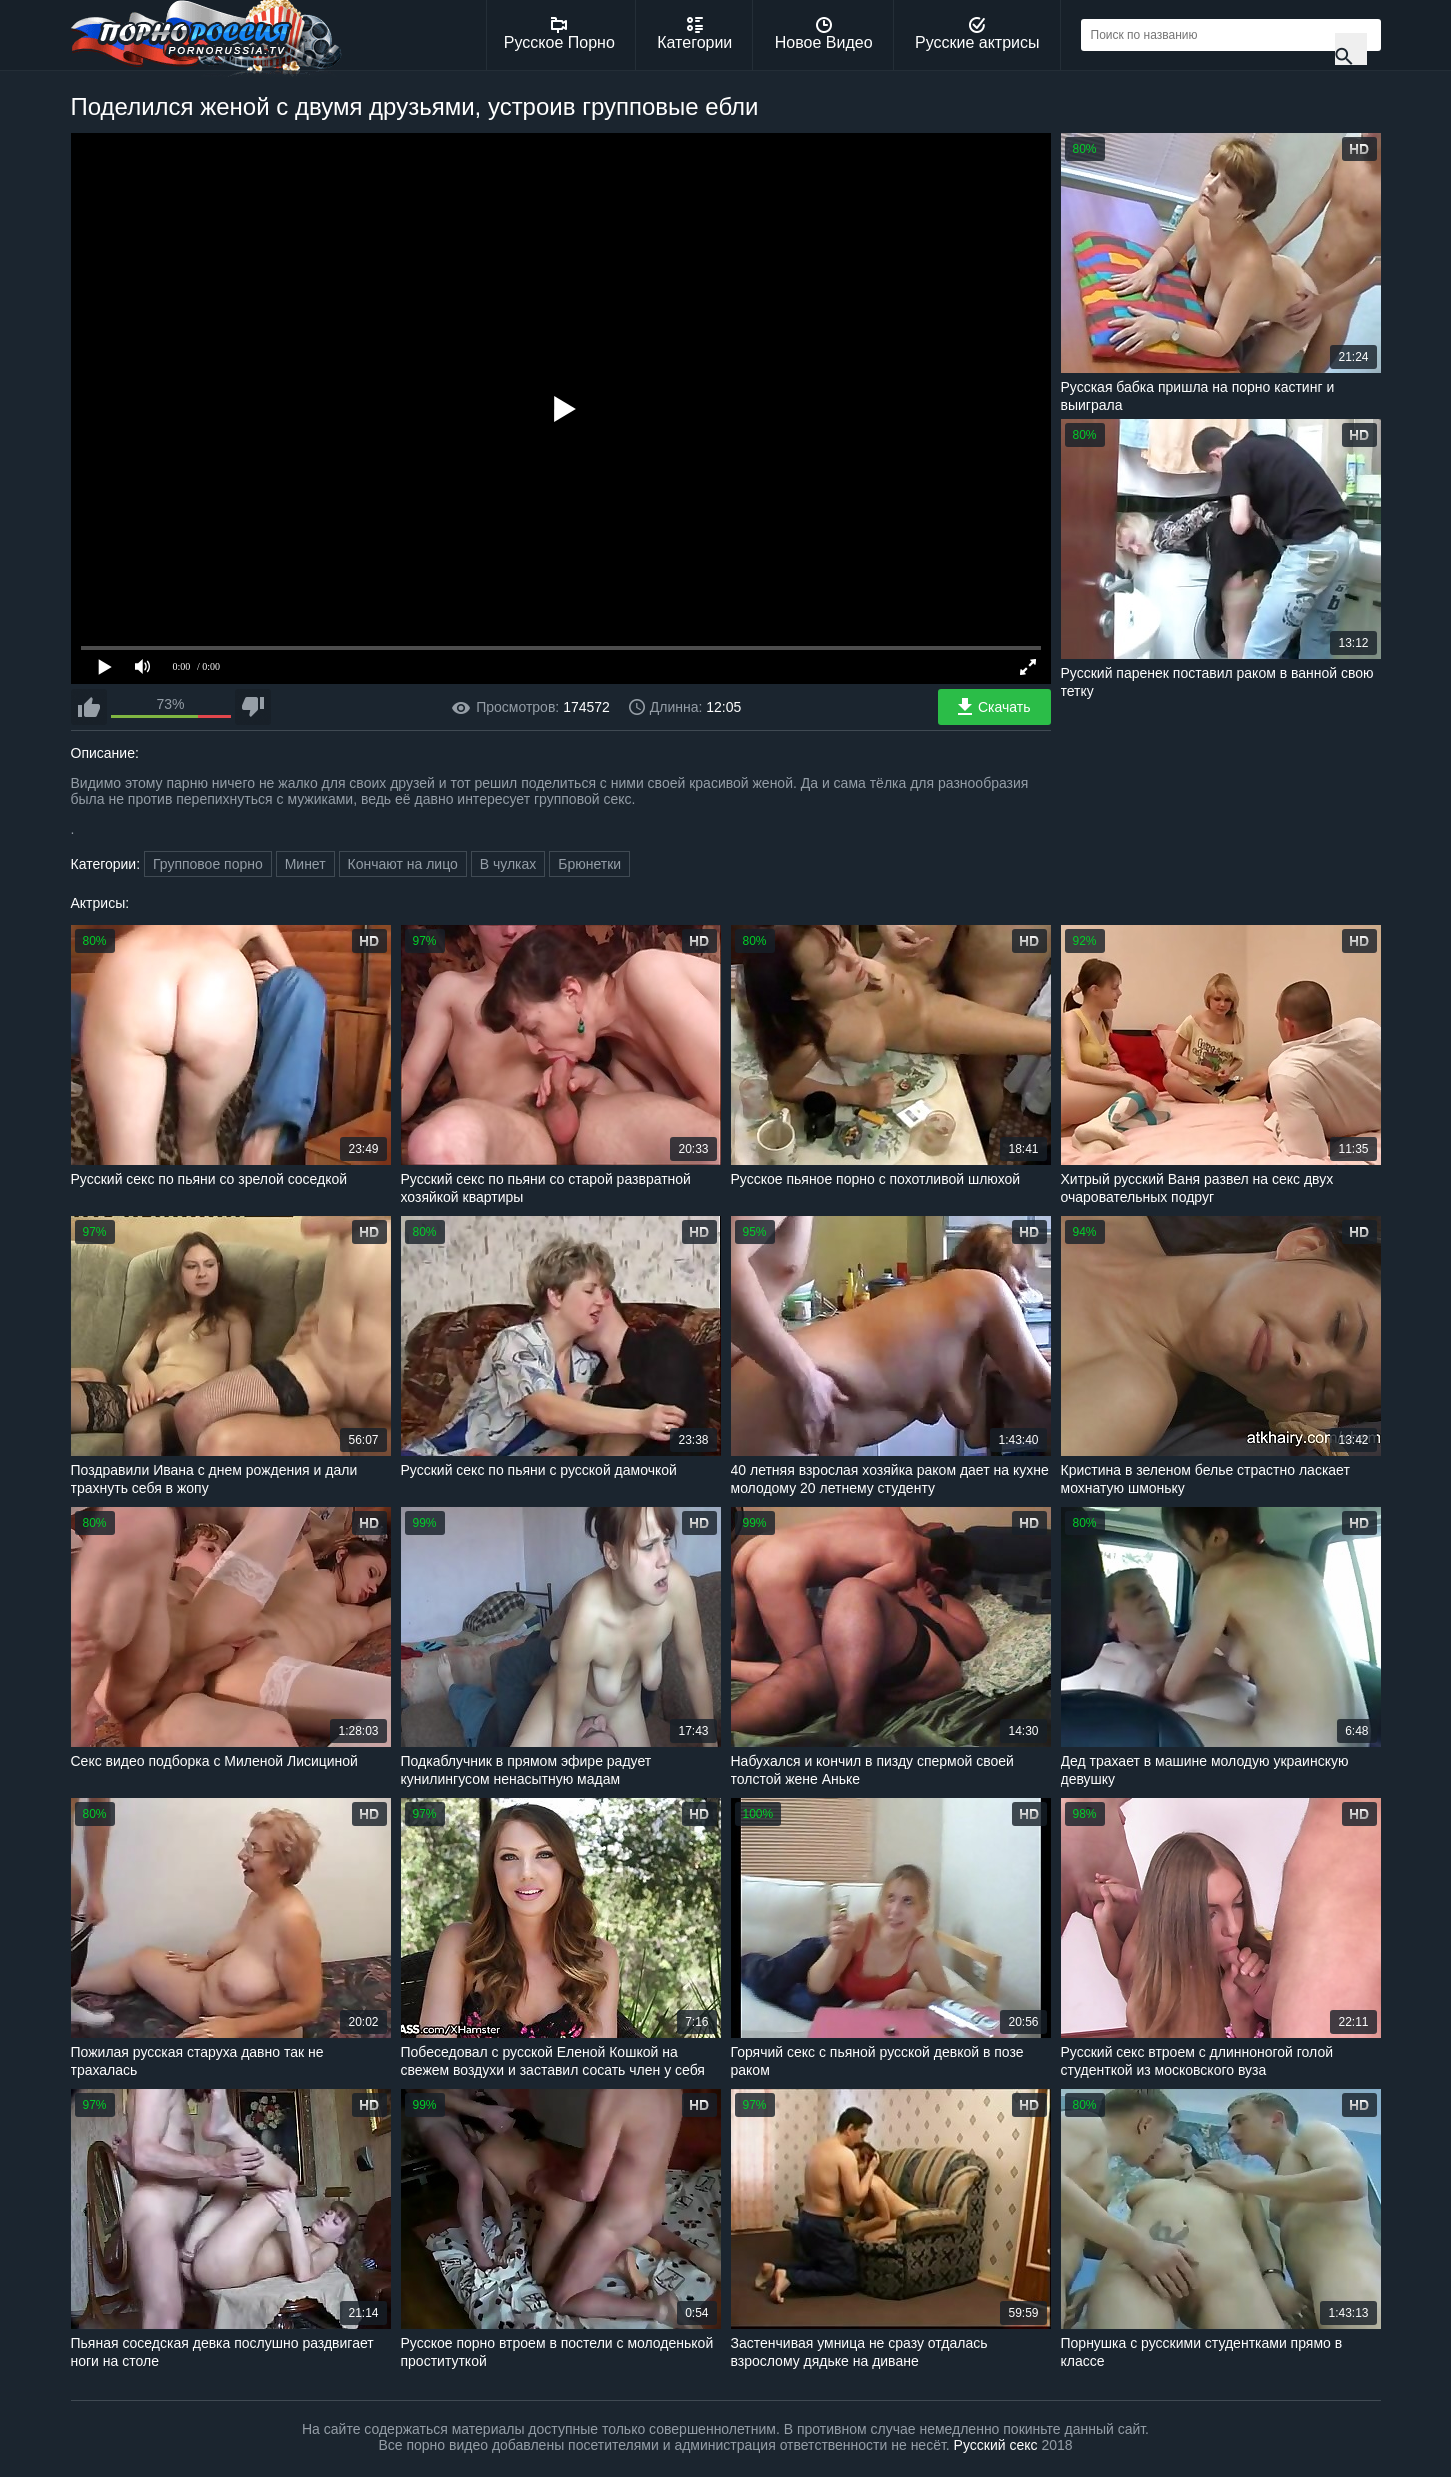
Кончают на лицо (403, 864)
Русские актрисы (977, 34)
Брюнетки (589, 864)
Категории (694, 34)
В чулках (508, 864)
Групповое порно (208, 864)
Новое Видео (824, 34)
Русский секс (996, 2445)
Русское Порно (559, 34)
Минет (305, 864)
